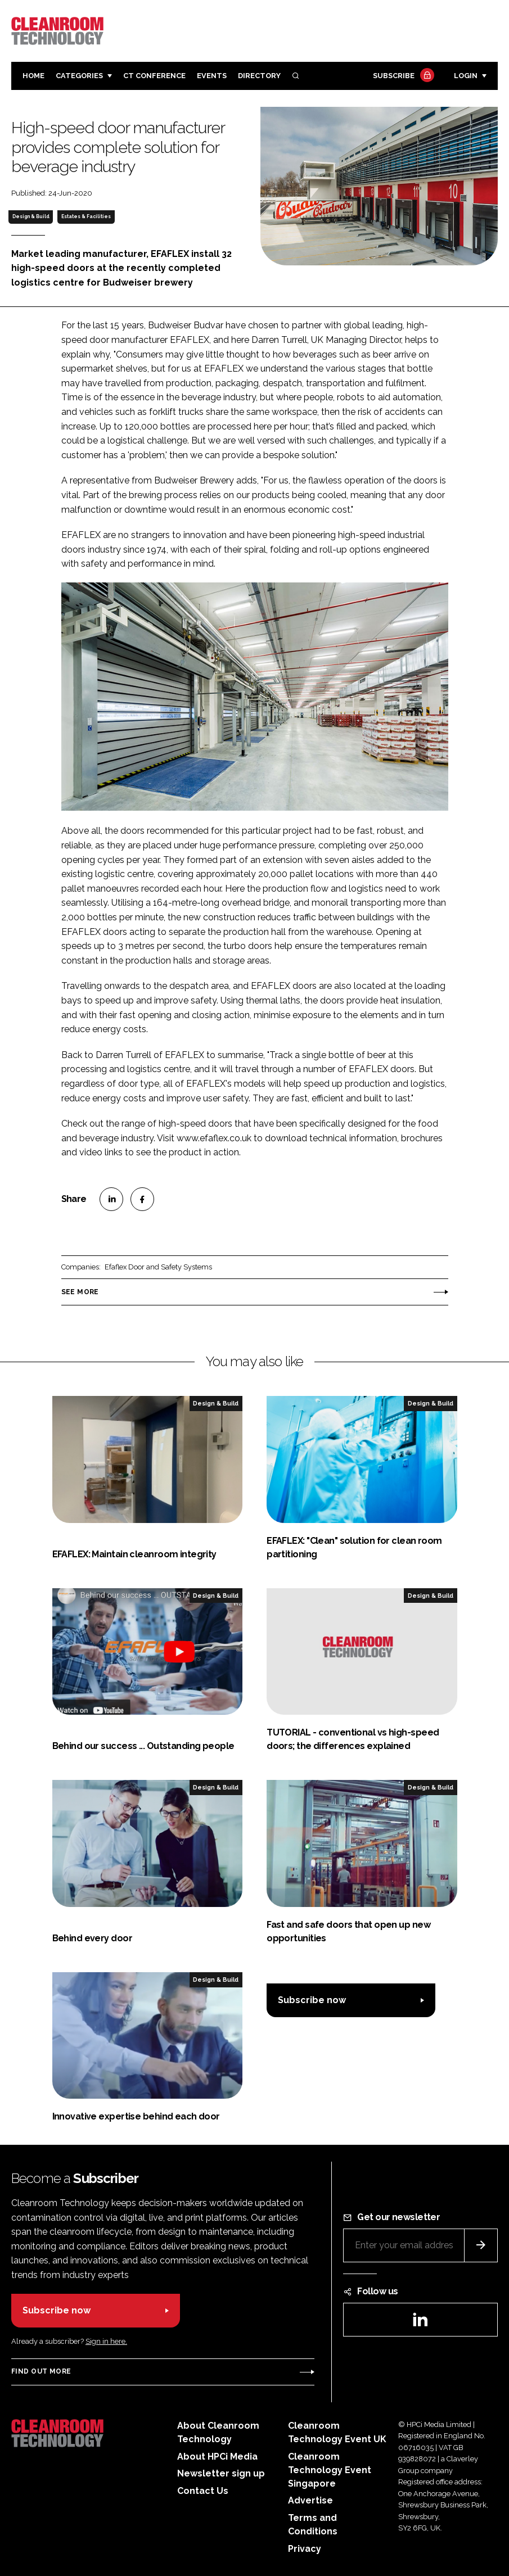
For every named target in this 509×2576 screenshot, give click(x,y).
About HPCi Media (217, 2456)
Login (466, 75)
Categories (79, 75)
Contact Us (202, 2490)
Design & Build (30, 216)
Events (212, 75)
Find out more (41, 2371)
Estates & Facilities (86, 216)
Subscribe (402, 76)
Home (33, 75)
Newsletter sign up (221, 2473)
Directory (259, 75)
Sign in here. (106, 2341)
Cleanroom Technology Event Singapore (329, 2470)
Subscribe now (312, 2000)
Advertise (310, 2500)
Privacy (304, 2548)
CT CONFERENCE (154, 75)
